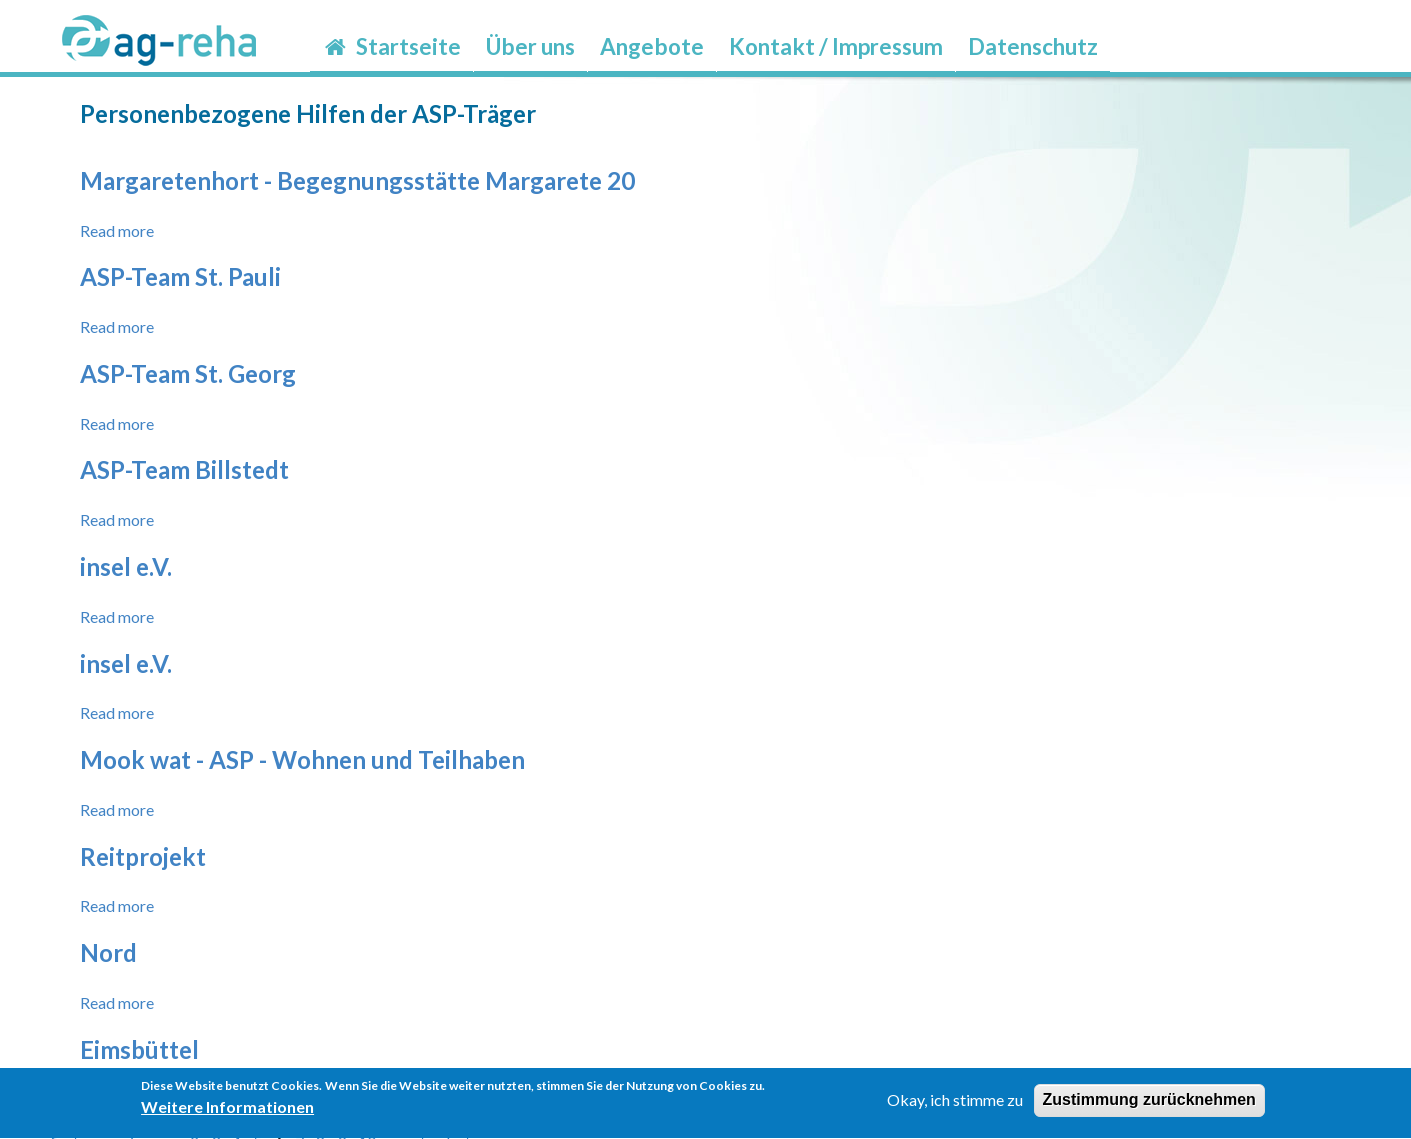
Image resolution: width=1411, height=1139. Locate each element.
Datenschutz (1033, 46)
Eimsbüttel (139, 1049)
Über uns (530, 46)
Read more (117, 230)
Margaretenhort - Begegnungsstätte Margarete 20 (357, 180)
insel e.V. (126, 566)
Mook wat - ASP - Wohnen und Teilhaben (302, 759)
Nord (108, 952)
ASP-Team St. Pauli (180, 276)
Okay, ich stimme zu (955, 1106)
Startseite (391, 46)
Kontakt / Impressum (836, 46)
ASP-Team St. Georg (188, 373)
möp (1123, 33)
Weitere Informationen (227, 1112)
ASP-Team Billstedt (184, 469)
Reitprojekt (143, 856)
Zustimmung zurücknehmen (1149, 1106)
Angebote (652, 46)
